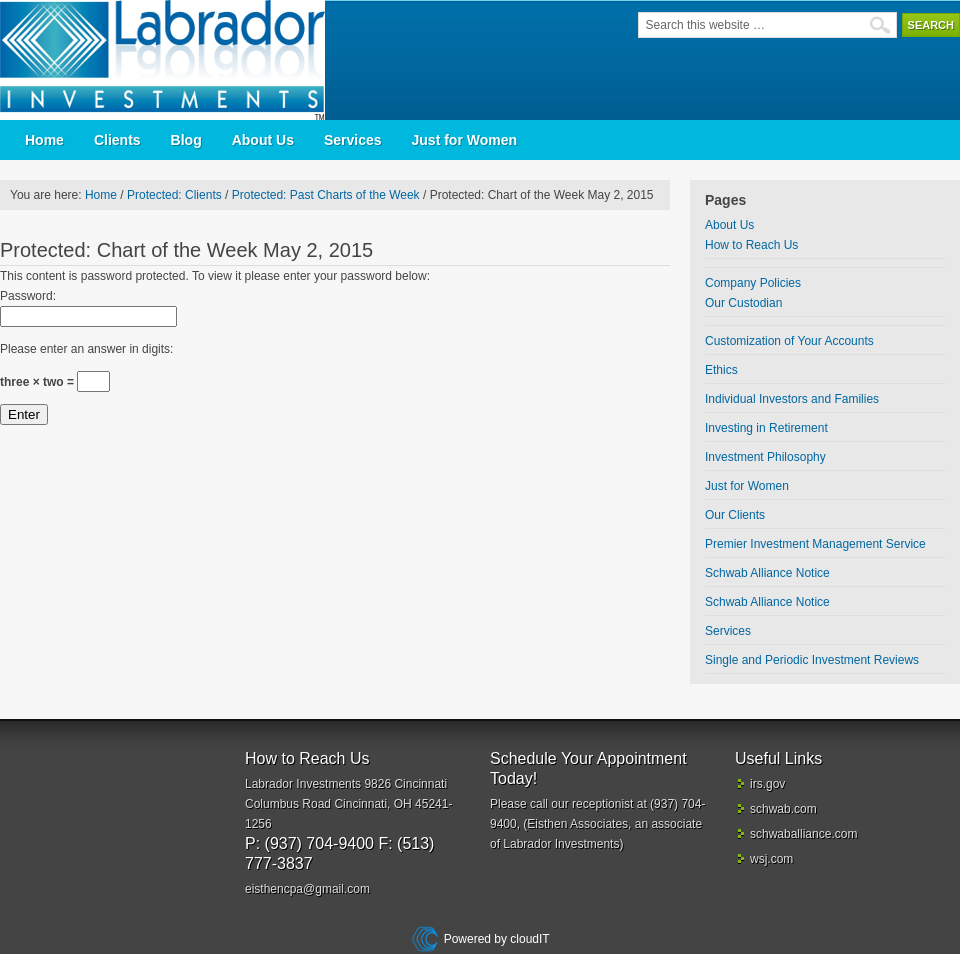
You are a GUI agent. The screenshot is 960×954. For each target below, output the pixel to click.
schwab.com (783, 809)
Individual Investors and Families (792, 399)
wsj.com (771, 859)
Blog (186, 140)
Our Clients (735, 515)
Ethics (721, 370)
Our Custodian (743, 303)
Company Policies (753, 283)
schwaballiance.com (803, 834)
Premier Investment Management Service (815, 544)
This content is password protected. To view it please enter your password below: (215, 276)
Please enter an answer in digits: (86, 349)
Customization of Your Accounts (789, 341)
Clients (117, 140)
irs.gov (767, 784)
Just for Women (465, 140)
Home (44, 140)
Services (353, 140)
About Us (263, 140)
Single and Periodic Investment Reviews (812, 660)
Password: (28, 296)
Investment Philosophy (765, 457)
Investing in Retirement (766, 428)
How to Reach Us (751, 245)
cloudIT (528, 939)
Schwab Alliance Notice (767, 573)
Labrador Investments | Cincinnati (170, 60)
